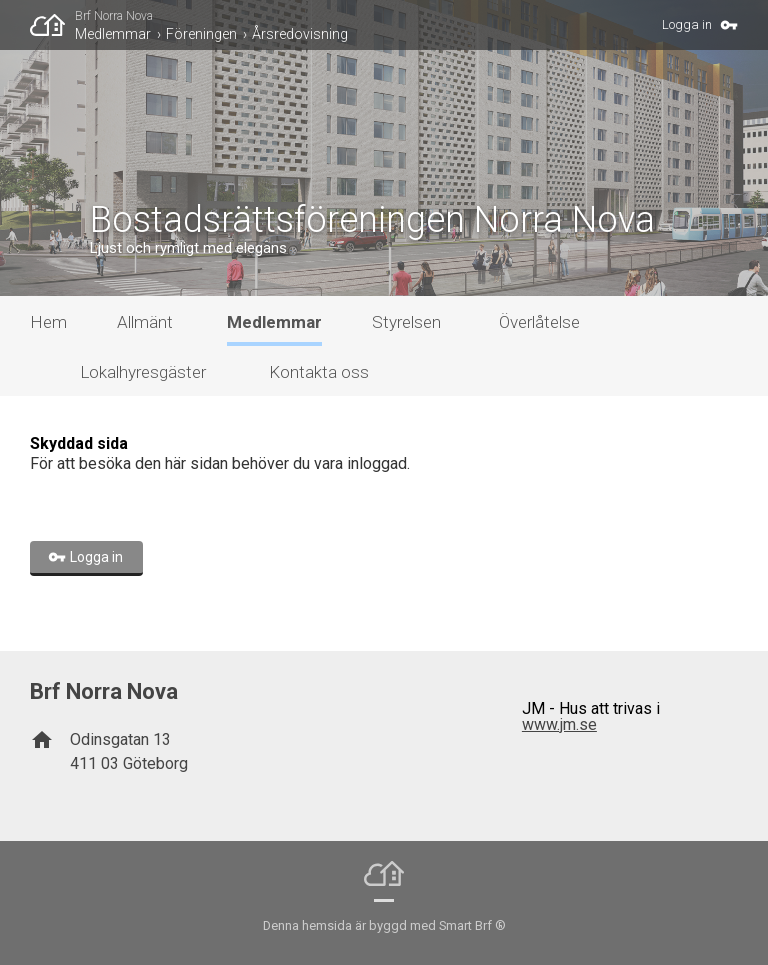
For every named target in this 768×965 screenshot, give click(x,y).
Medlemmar (113, 34)
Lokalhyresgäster (143, 372)
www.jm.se (559, 724)
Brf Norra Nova (114, 16)
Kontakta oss (319, 372)
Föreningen (201, 34)
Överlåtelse (539, 322)
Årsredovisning (300, 34)
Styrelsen (406, 322)
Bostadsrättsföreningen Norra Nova (372, 220)
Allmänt (145, 322)
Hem (48, 322)
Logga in (687, 24)
